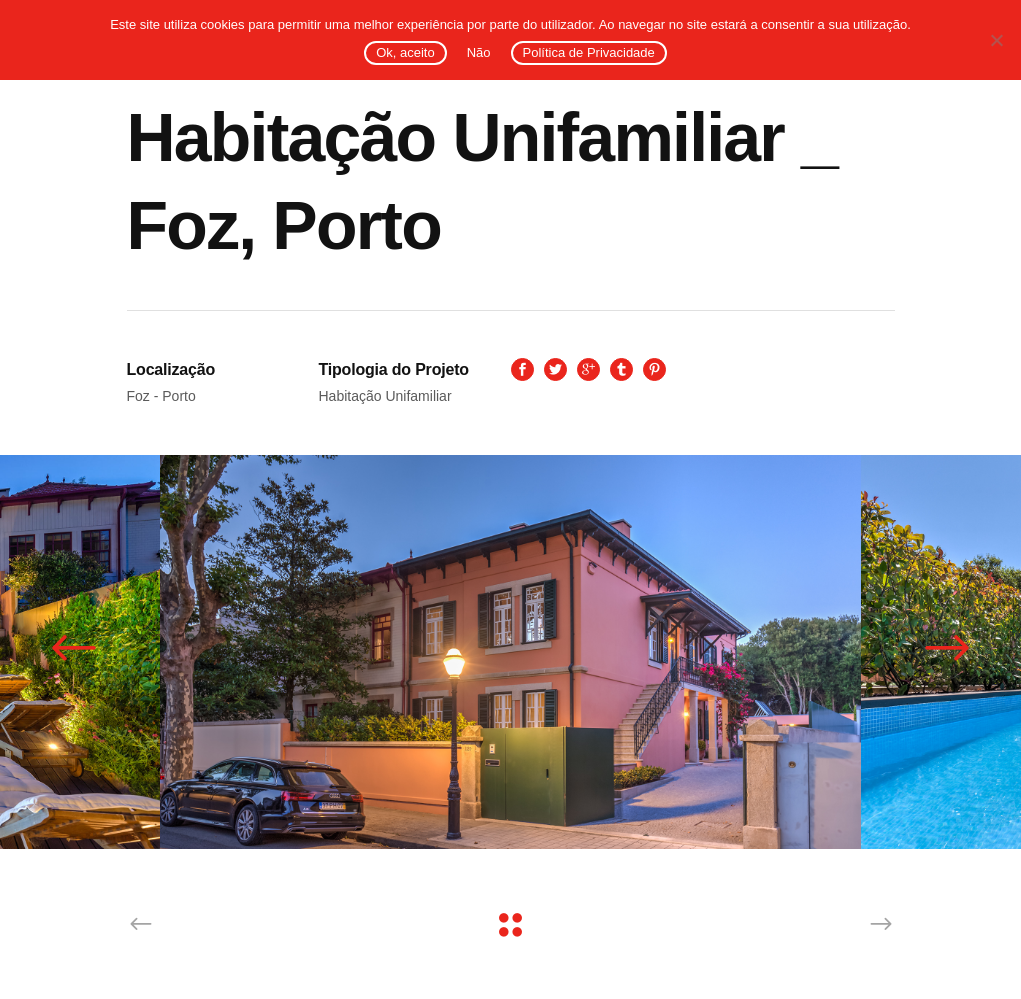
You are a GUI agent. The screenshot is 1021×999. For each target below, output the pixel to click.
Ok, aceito (405, 52)
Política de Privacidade (589, 52)
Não (479, 52)
